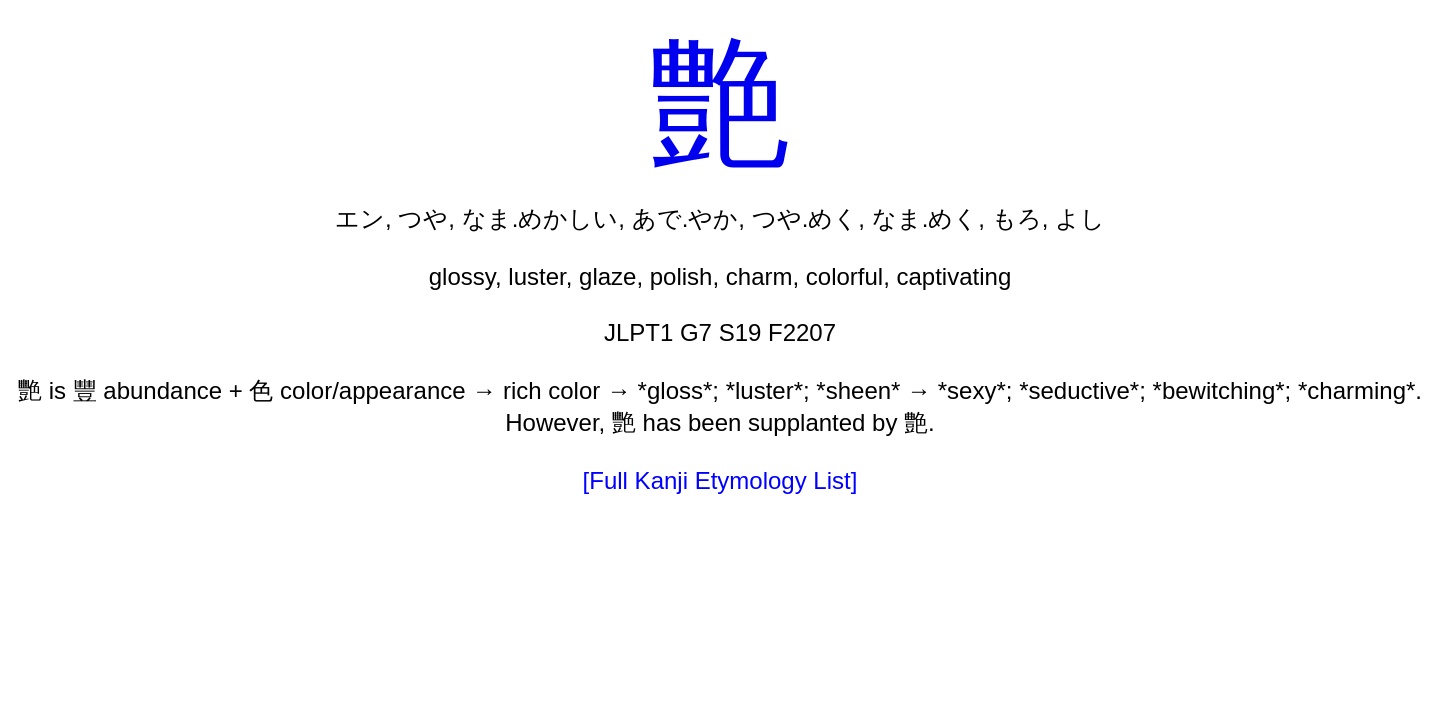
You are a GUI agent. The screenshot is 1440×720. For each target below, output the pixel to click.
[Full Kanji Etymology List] (720, 480)
